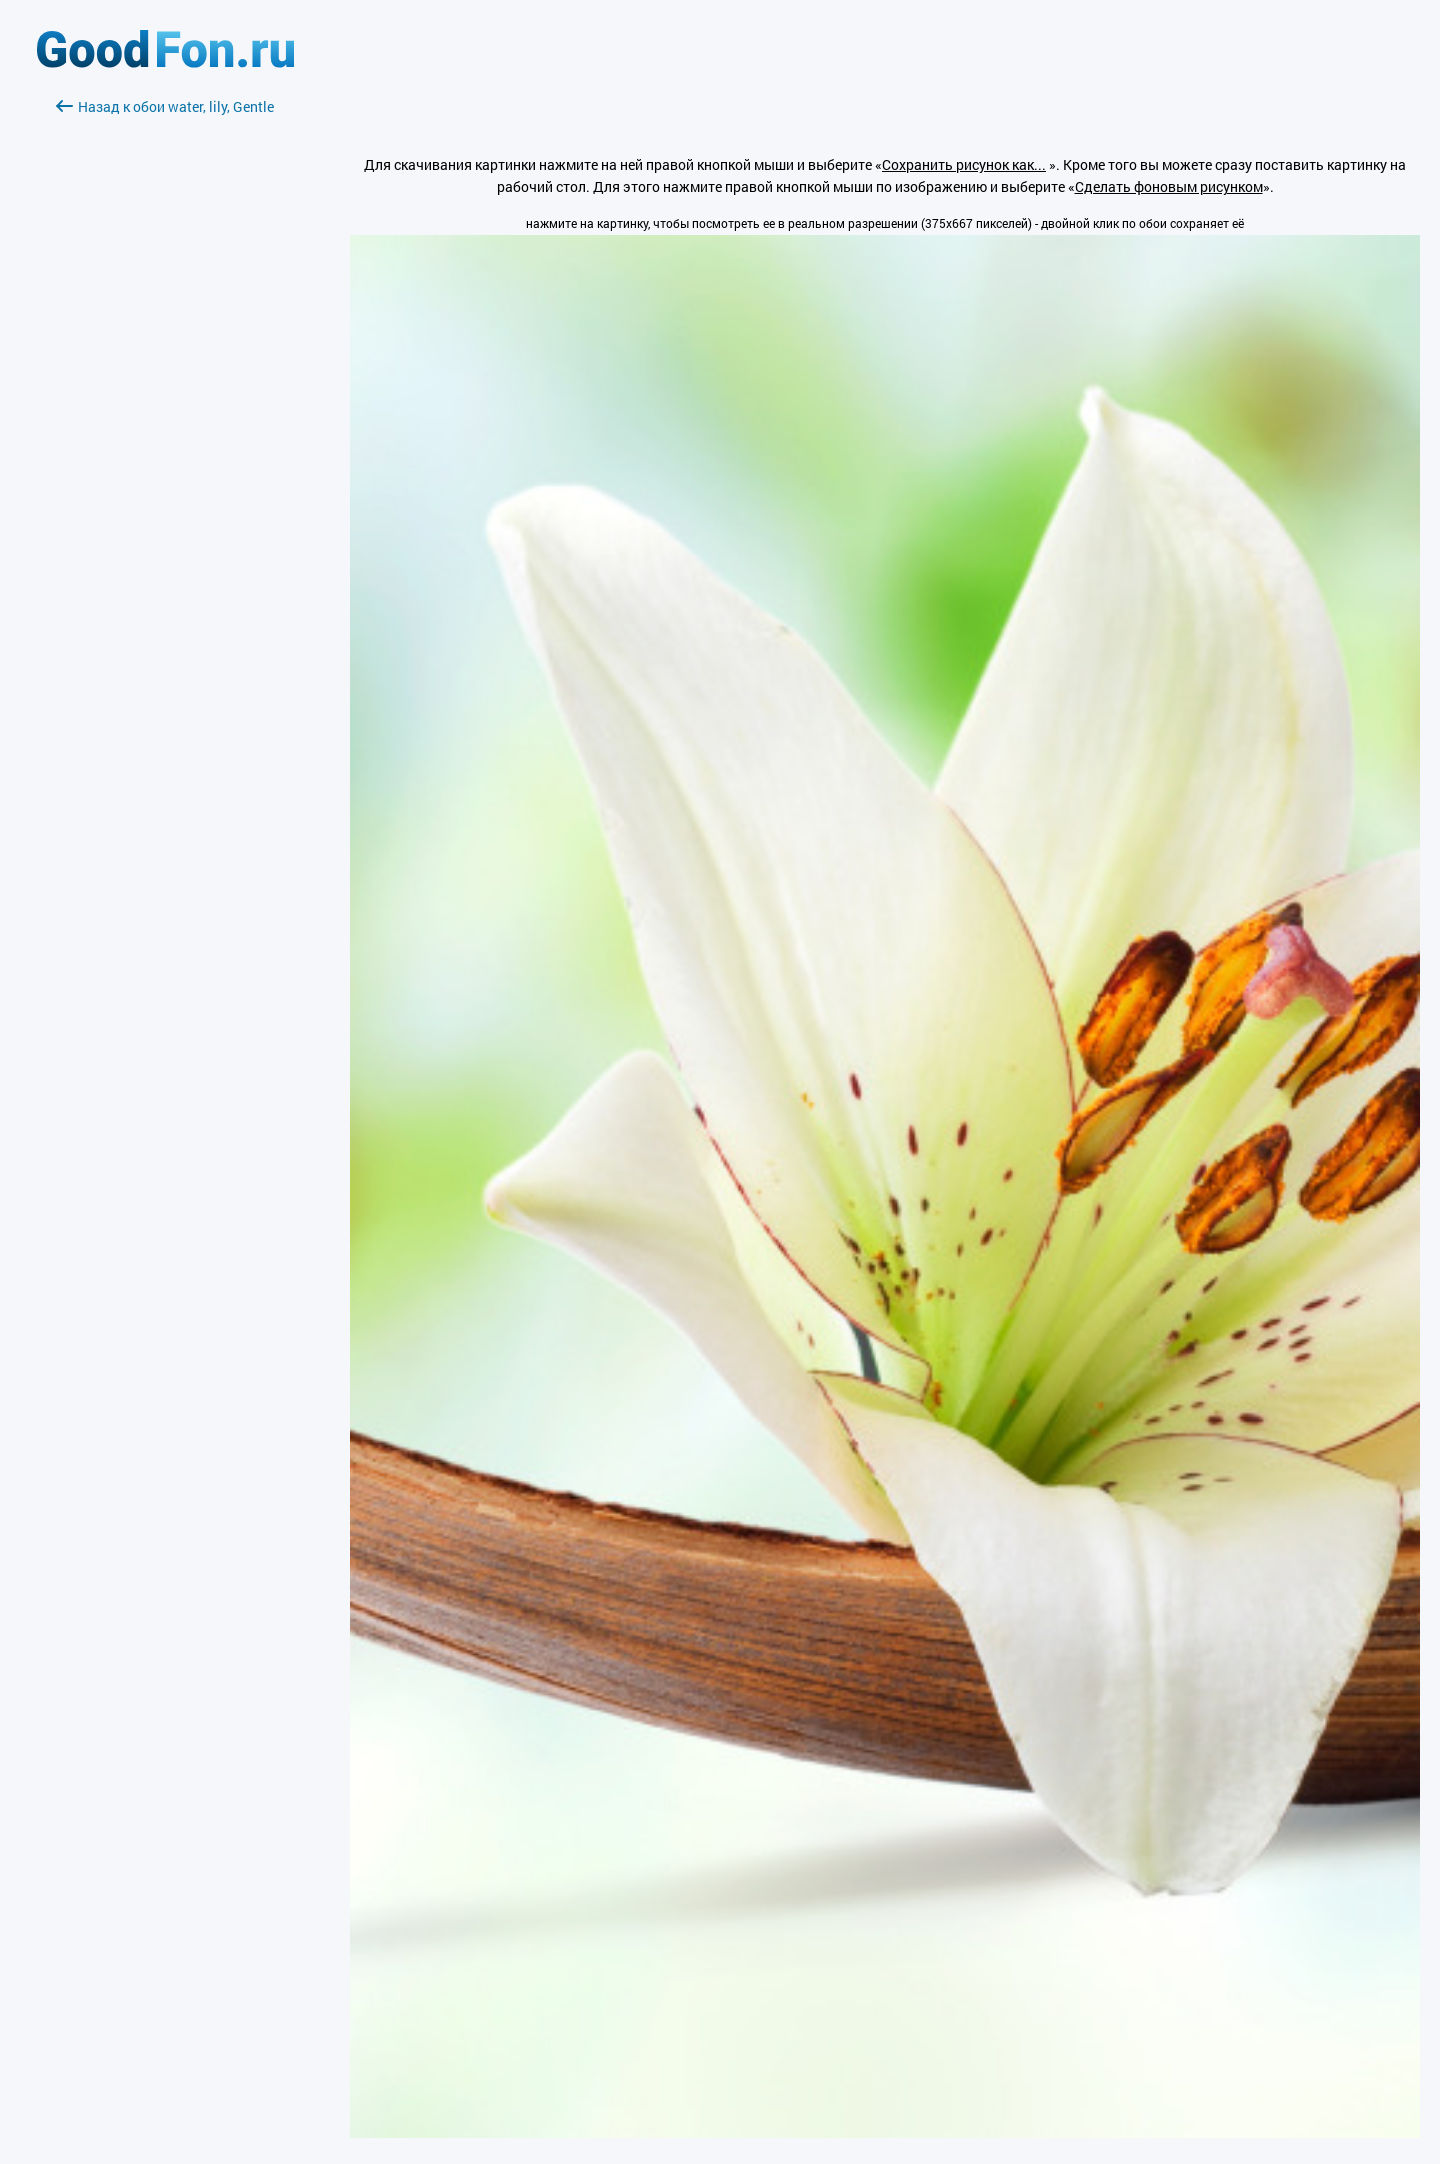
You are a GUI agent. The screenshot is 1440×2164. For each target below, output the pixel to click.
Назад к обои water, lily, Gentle (165, 106)
